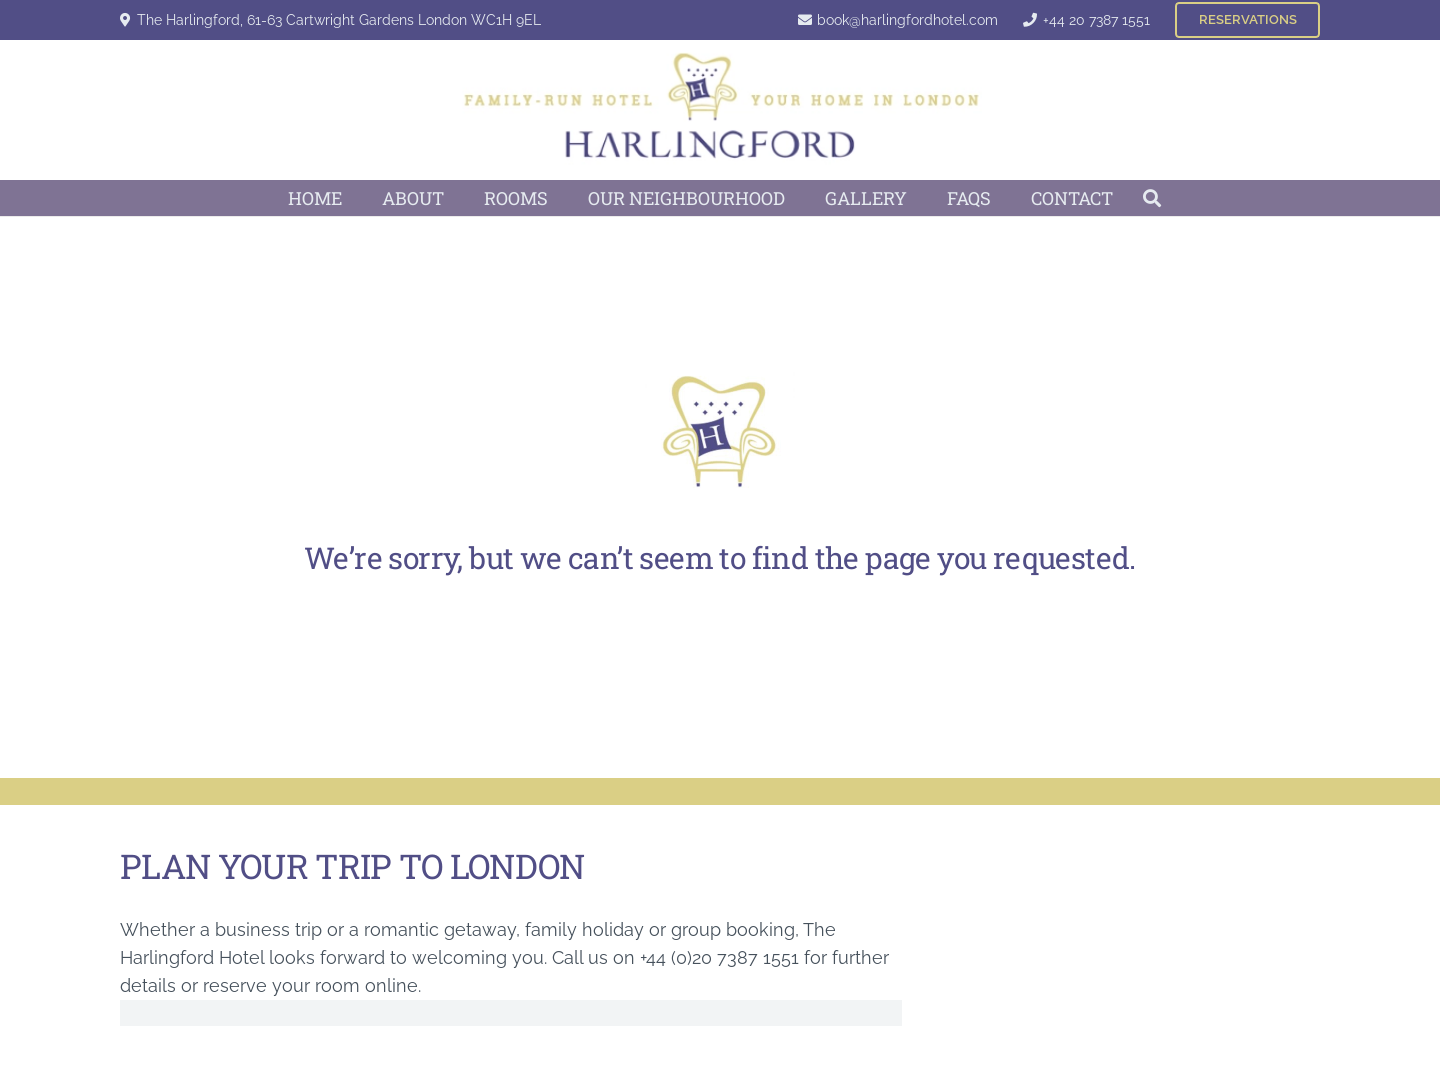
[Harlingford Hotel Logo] (720, 110)
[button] (1153, 198)
